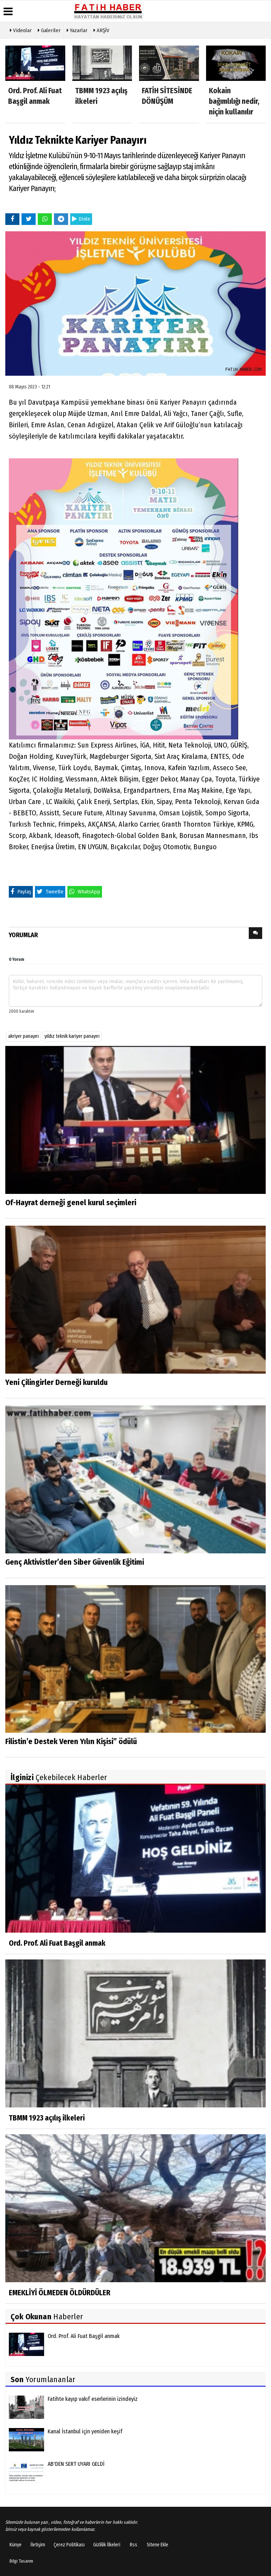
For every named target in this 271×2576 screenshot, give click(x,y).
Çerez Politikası (69, 2545)
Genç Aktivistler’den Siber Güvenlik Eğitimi (74, 1562)
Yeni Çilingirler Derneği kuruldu (56, 1382)
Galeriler (49, 29)
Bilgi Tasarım (21, 2561)
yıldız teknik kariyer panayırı (72, 1036)
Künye (16, 2545)
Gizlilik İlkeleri (106, 2545)
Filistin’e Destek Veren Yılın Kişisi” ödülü (71, 1741)
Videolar (21, 29)
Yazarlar (77, 29)
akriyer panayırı (23, 1036)
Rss (133, 2545)
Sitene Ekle (157, 2545)
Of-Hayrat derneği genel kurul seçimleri (70, 1202)
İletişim (37, 2545)
